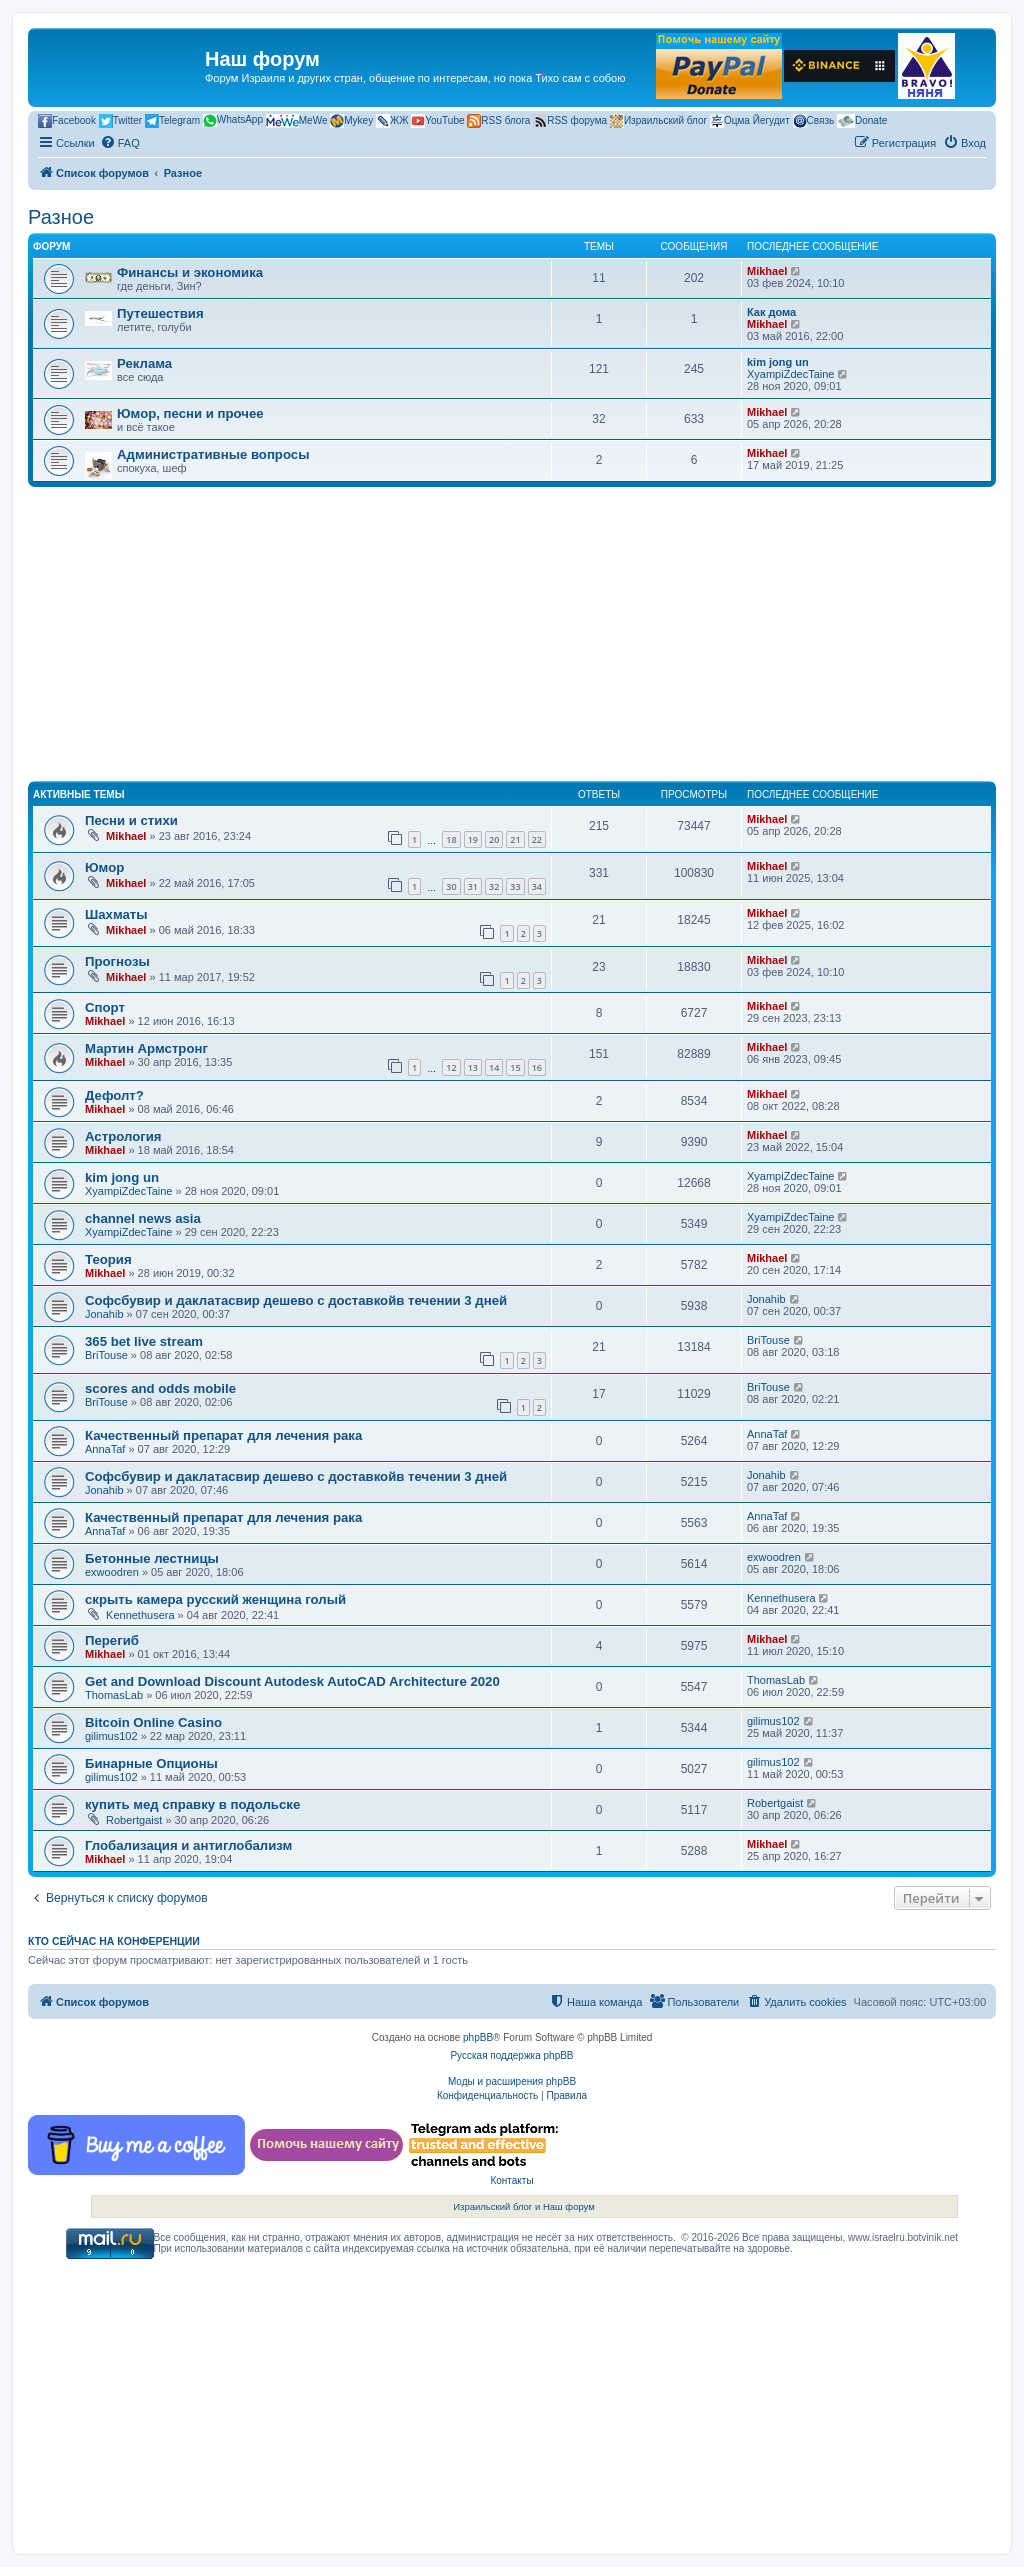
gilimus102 (111, 1736)
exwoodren (112, 1572)
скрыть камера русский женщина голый (215, 1599)
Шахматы (116, 914)
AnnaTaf (105, 1449)
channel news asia (143, 1218)
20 (494, 839)
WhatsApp (233, 120)
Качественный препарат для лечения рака (223, 1435)
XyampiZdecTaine (790, 374)
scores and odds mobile (160, 1388)
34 (537, 886)
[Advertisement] (512, 637)
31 (473, 886)
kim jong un (778, 362)
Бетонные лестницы (152, 1558)
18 (451, 839)
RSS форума (570, 121)
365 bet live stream (144, 1341)
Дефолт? (114, 1095)
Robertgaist (134, 1820)
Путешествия (160, 313)
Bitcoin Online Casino (153, 1722)
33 (515, 886)
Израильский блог (658, 121)
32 (494, 886)
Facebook (67, 121)
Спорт (105, 1007)
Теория (108, 1259)
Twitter (120, 121)
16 (537, 1067)
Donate (862, 121)
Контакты (511, 2180)
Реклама (144, 363)
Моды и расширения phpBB (512, 2081)
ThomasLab (114, 1695)
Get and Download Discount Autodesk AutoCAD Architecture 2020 (292, 1681)
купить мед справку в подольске (192, 1804)
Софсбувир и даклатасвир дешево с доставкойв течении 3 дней (296, 1300)
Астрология (123, 1136)
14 (494, 1067)
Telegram (172, 121)
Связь (814, 121)
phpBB (478, 2037)
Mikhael (767, 271)
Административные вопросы (213, 454)
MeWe (297, 121)
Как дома (771, 312)
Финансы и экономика (190, 272)
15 (515, 1067)
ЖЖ (392, 121)
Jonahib (104, 1314)
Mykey (351, 121)
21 (515, 839)
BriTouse (106, 1355)
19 (473, 839)
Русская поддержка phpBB (511, 2055)
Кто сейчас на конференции (114, 1941)
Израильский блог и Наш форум (524, 2206)
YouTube (437, 121)
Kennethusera (140, 1615)
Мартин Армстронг (146, 1048)
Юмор (104, 867)
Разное (61, 217)
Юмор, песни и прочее (190, 413)
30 (451, 886)
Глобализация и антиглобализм (188, 1845)
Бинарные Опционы (151, 1763)
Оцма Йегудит (750, 121)
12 (451, 1067)
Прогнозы (117, 961)
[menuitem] (120, 143)
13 (473, 1067)
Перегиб (112, 1640)
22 (537, 839)
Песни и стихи (131, 820)
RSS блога (498, 121)
